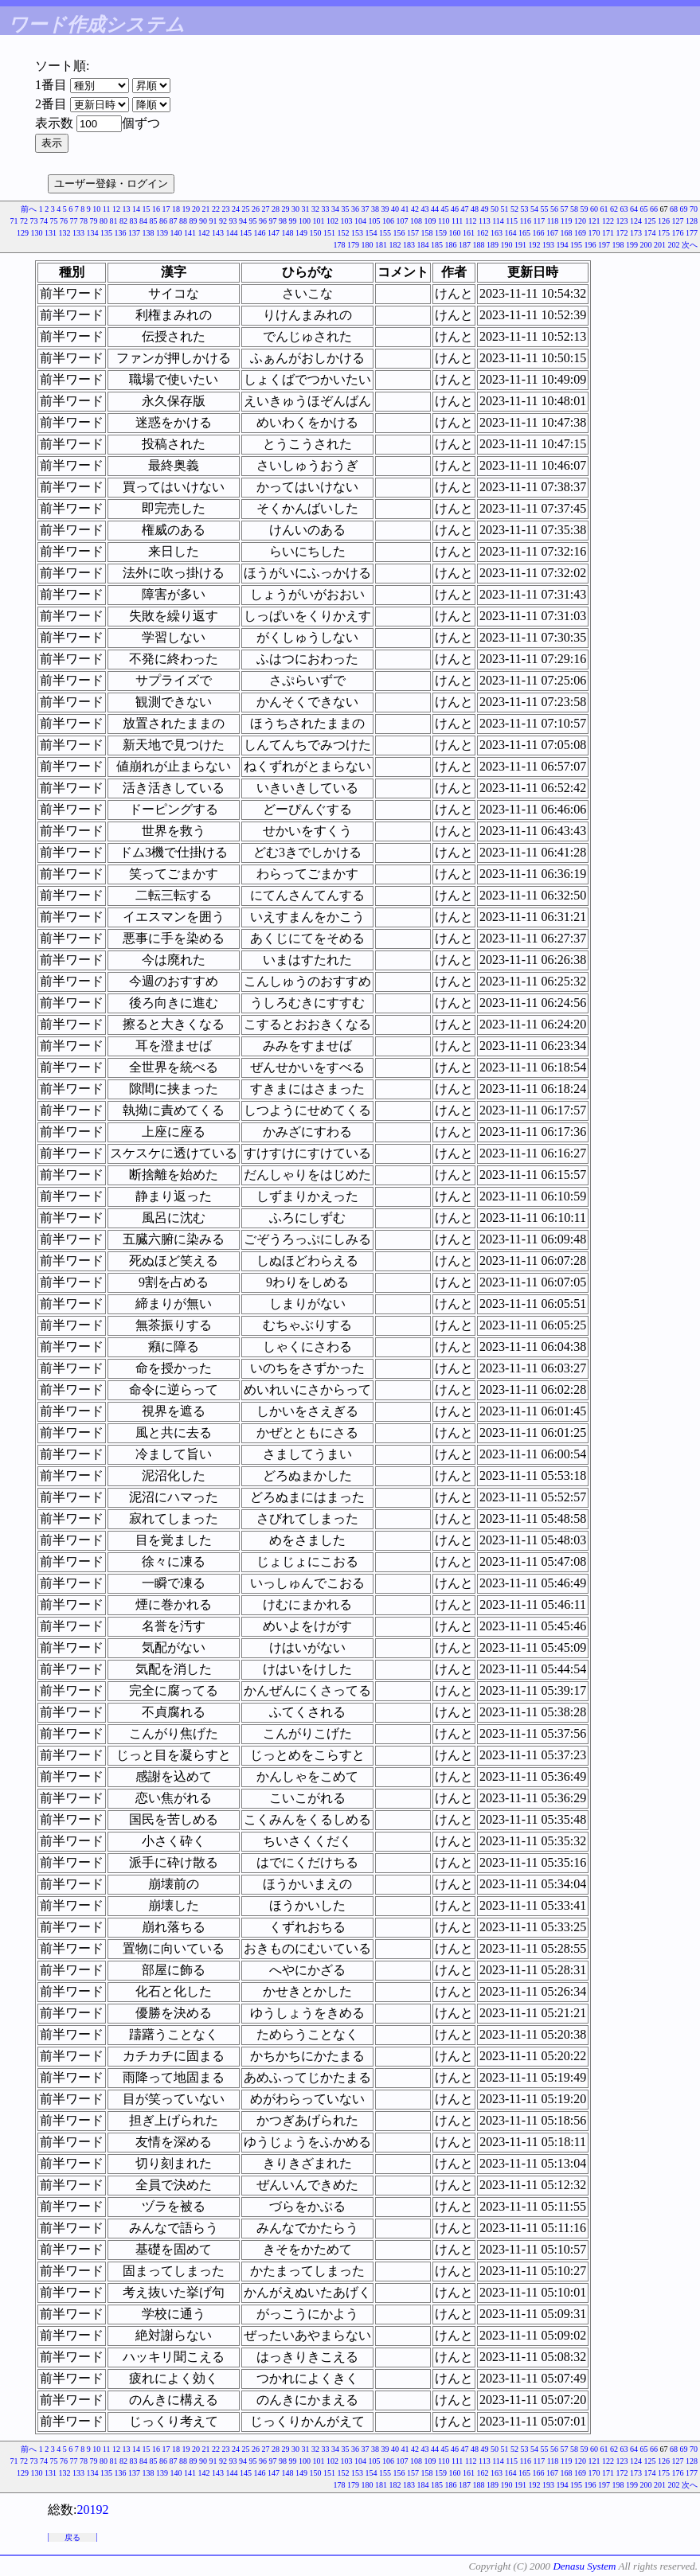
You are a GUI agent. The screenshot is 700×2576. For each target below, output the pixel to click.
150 (316, 232)
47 (465, 209)
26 (256, 209)
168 (567, 232)
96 (263, 221)
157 (413, 232)
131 (51, 232)
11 (107, 209)
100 (305, 221)
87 (173, 221)
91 (213, 221)
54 (534, 209)
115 (512, 221)
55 (545, 209)
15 (147, 209)
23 (226, 209)
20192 (92, 2509)
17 (166, 209)
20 (196, 209)
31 (306, 209)
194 (563, 244)
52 (514, 209)
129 (23, 232)
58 (574, 209)
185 (437, 244)
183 (409, 244)
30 (295, 209)
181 (381, 244)
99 (292, 221)
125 (650, 221)
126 (664, 221)
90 (203, 221)
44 (435, 209)
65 (644, 209)
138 (148, 232)
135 (106, 232)
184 (423, 244)
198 (618, 244)
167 (552, 232)
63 (624, 209)
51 (505, 209)
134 (93, 232)
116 (525, 221)
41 (405, 209)
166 (539, 232)
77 (73, 221)
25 (246, 209)
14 (136, 209)
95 (252, 221)
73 (33, 221)
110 (444, 221)
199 (632, 244)
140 (176, 232)
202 (674, 244)
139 (162, 232)
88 (183, 221)
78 (84, 221)
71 (14, 221)
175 (664, 232)
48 (475, 209)
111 (457, 221)
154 (371, 232)
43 (425, 209)
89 (193, 221)
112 (471, 221)
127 (678, 221)
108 (416, 221)
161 (469, 232)
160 (455, 232)
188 (479, 244)
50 (495, 209)
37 (366, 209)
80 (104, 221)
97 (272, 221)
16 (156, 209)
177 (692, 232)
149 (301, 232)
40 (395, 209)
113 (485, 221)
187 (465, 244)
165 (524, 232)
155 (385, 232)
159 (441, 232)
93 (233, 221)
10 (96, 209)
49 (485, 209)
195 (576, 244)
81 (113, 221)
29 (286, 209)
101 (318, 221)
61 (604, 209)
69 (684, 209)
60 (594, 209)
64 (634, 209)
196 (590, 244)
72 (24, 221)
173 (636, 232)
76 (64, 221)
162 (483, 232)
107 (402, 221)
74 (44, 221)
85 (153, 221)
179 (353, 244)
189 (493, 244)
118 (553, 221)
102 (332, 221)
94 (243, 221)
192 (535, 244)
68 (674, 209)
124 (636, 221)
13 (127, 209)
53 (525, 209)
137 (134, 232)
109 (430, 221)
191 (520, 244)
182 (395, 244)
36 (355, 209)
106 (388, 221)
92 (223, 221)
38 (375, 209)
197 (604, 244)
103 (346, 221)
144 (232, 232)
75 (53, 221)
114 (498, 221)
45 (445, 209)
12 (116, 209)
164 (511, 232)
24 (236, 209)
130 (37, 232)
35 (346, 209)
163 (497, 232)
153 (357, 232)
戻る (72, 2537)
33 (326, 209)
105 (374, 221)
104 (360, 221)
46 (455, 209)
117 (540, 221)
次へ (690, 244)
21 (206, 209)
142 (204, 232)
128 (692, 221)
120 (580, 221)
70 (694, 209)
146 (260, 232)
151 (329, 232)
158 (427, 232)
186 (451, 244)
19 (186, 209)
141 (190, 232)
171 (608, 232)
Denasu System (584, 2566)
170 (594, 232)
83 (133, 221)
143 (218, 232)
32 (315, 209)
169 (580, 232)
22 (216, 209)
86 (163, 221)
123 (622, 221)
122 (608, 221)
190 (507, 244)
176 (678, 232)
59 (585, 209)
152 (344, 232)
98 (283, 221)
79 (93, 221)
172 (622, 232)
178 (340, 244)
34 (335, 209)
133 (78, 232)
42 (415, 209)
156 (399, 232)
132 (65, 232)
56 (554, 209)
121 (594, 221)
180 (367, 244)
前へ (29, 209)
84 (143, 221)
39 (385, 209)
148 (288, 232)
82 (123, 221)
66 (654, 209)
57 (565, 209)
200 (646, 244)
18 (176, 209)
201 (660, 244)
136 (121, 232)
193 (548, 244)
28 (276, 209)
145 (246, 232)
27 (266, 209)
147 (274, 232)
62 (614, 209)
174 (650, 232)
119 (567, 221)
